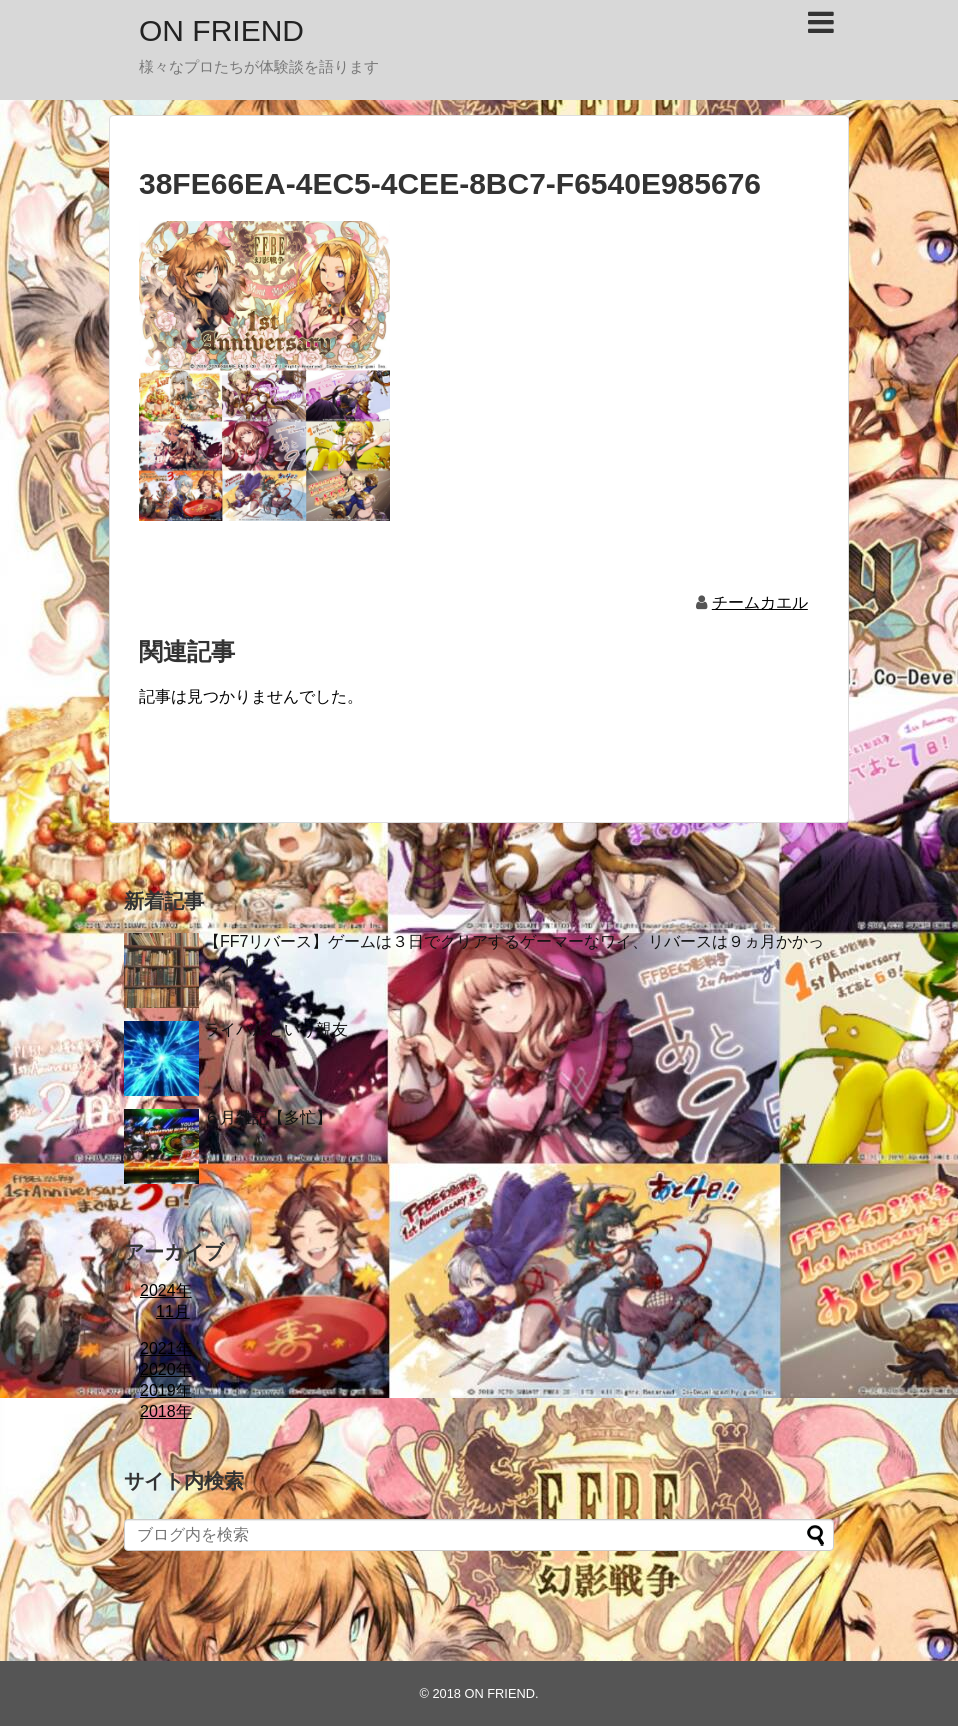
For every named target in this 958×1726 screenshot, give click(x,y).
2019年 (166, 1390)
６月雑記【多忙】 (268, 1117)
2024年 (166, 1290)
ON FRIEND (221, 30)
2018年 (166, 1411)
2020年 (166, 1369)
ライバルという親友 (276, 1029)
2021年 (166, 1348)
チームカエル (760, 602)
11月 (173, 1311)
